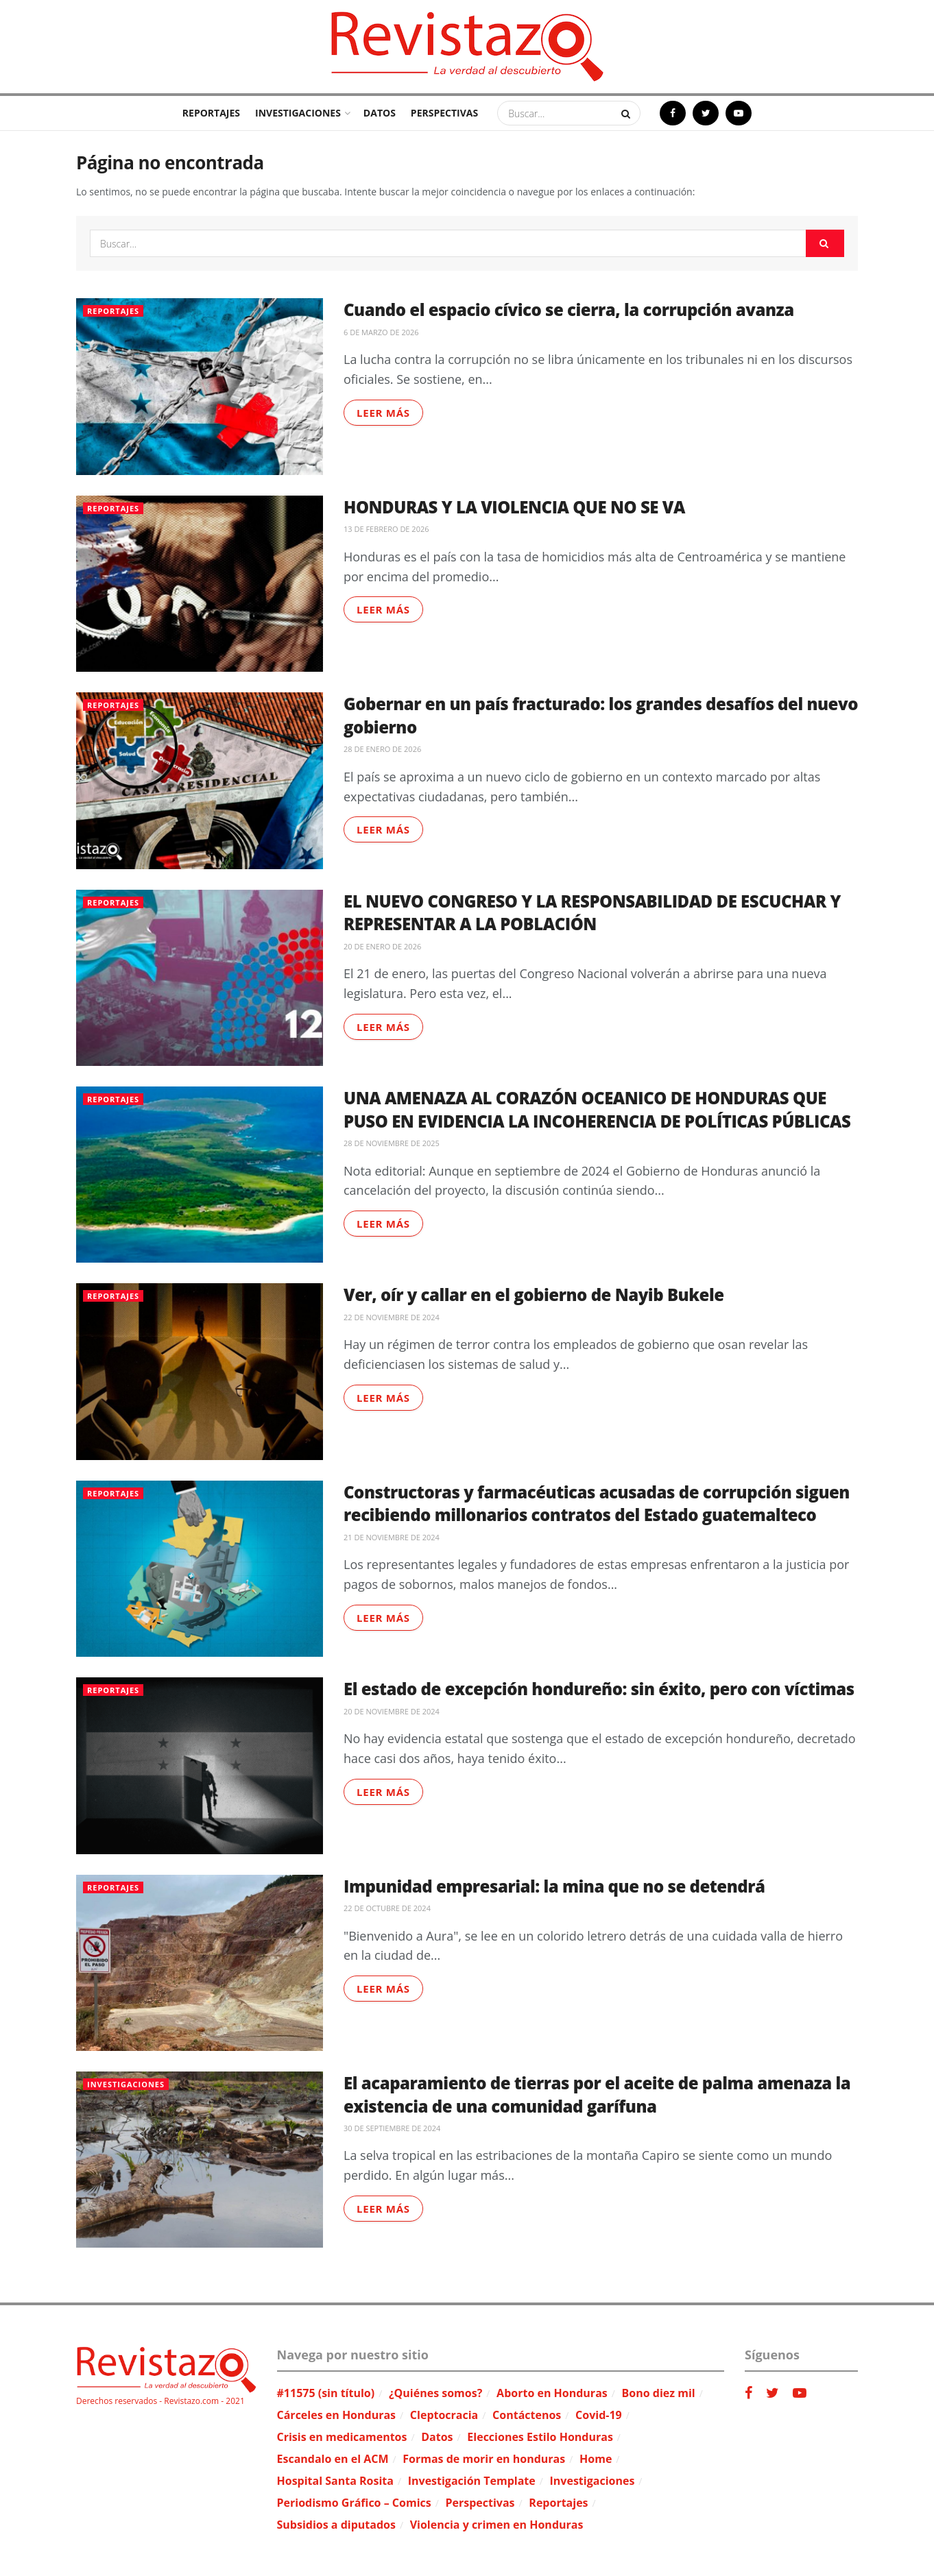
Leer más (383, 413)
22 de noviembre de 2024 (392, 1317)
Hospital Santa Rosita (335, 2480)
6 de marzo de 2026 (381, 332)
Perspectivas (444, 112)
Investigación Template (472, 2480)
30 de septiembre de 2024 (392, 2128)
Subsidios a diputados (336, 2524)
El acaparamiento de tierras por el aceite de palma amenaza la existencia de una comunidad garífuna (597, 2094)
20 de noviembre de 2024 (392, 1711)
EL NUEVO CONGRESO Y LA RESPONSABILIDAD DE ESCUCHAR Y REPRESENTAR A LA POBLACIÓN (592, 913)
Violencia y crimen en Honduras (497, 2524)
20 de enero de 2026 (382, 946)
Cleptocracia (444, 2414)
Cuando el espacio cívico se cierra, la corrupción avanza (569, 309)
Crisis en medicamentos (342, 2436)
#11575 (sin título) (326, 2393)
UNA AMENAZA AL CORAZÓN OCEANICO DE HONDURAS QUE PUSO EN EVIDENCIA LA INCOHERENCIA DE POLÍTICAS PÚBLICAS (597, 1109)
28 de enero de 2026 (382, 749)
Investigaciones (298, 112)
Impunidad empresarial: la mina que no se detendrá (554, 1886)
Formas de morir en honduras (484, 2458)
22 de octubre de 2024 (387, 1908)
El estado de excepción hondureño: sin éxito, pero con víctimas (599, 1688)
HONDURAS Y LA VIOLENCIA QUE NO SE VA (514, 507)
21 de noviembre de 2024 (392, 1537)
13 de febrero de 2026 (386, 529)
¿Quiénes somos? (435, 2393)
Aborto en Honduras (552, 2393)
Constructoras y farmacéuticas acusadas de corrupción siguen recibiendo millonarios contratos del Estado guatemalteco (597, 1504)
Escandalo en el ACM (333, 2458)
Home (595, 2458)
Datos (379, 112)
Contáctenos (526, 2414)
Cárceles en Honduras (336, 2414)
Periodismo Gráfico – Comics (354, 2502)
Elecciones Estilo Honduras (540, 2436)
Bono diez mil (658, 2393)
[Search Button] (627, 113)
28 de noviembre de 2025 (392, 1143)
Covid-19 (598, 2414)
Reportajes (211, 112)
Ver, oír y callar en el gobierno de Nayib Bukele (534, 1294)
